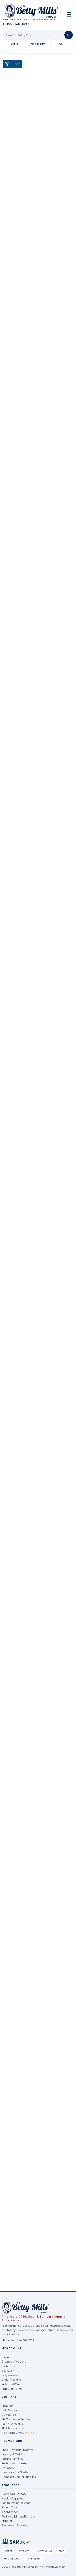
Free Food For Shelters (16, 2472)
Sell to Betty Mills (12, 2423)
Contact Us (9, 2414)
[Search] (68, 35)
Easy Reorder (10, 2375)
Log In (14, 43)
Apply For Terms (12, 2388)
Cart (62, 43)
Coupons (8, 2467)
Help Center (9, 2410)
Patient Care (9, 2507)
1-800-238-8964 (22, 2340)
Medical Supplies (12, 2498)
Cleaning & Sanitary (14, 2493)
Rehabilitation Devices (16, 2502)
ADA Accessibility (13, 2428)
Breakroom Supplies (15, 2525)
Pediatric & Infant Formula (18, 2516)
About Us (7, 2405)
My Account (38, 43)
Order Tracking (11, 2379)
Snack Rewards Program (17, 2449)
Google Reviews (18, 2432)
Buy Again (8, 2370)
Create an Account (14, 2361)
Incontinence (10, 2512)
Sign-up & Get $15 (13, 2454)
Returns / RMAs (11, 2384)
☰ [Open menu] (69, 14)
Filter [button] (12, 64)
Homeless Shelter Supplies (19, 2476)
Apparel (7, 2520)
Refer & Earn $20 (12, 2458)
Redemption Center (15, 2463)
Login (5, 2357)
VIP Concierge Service (16, 2419)
